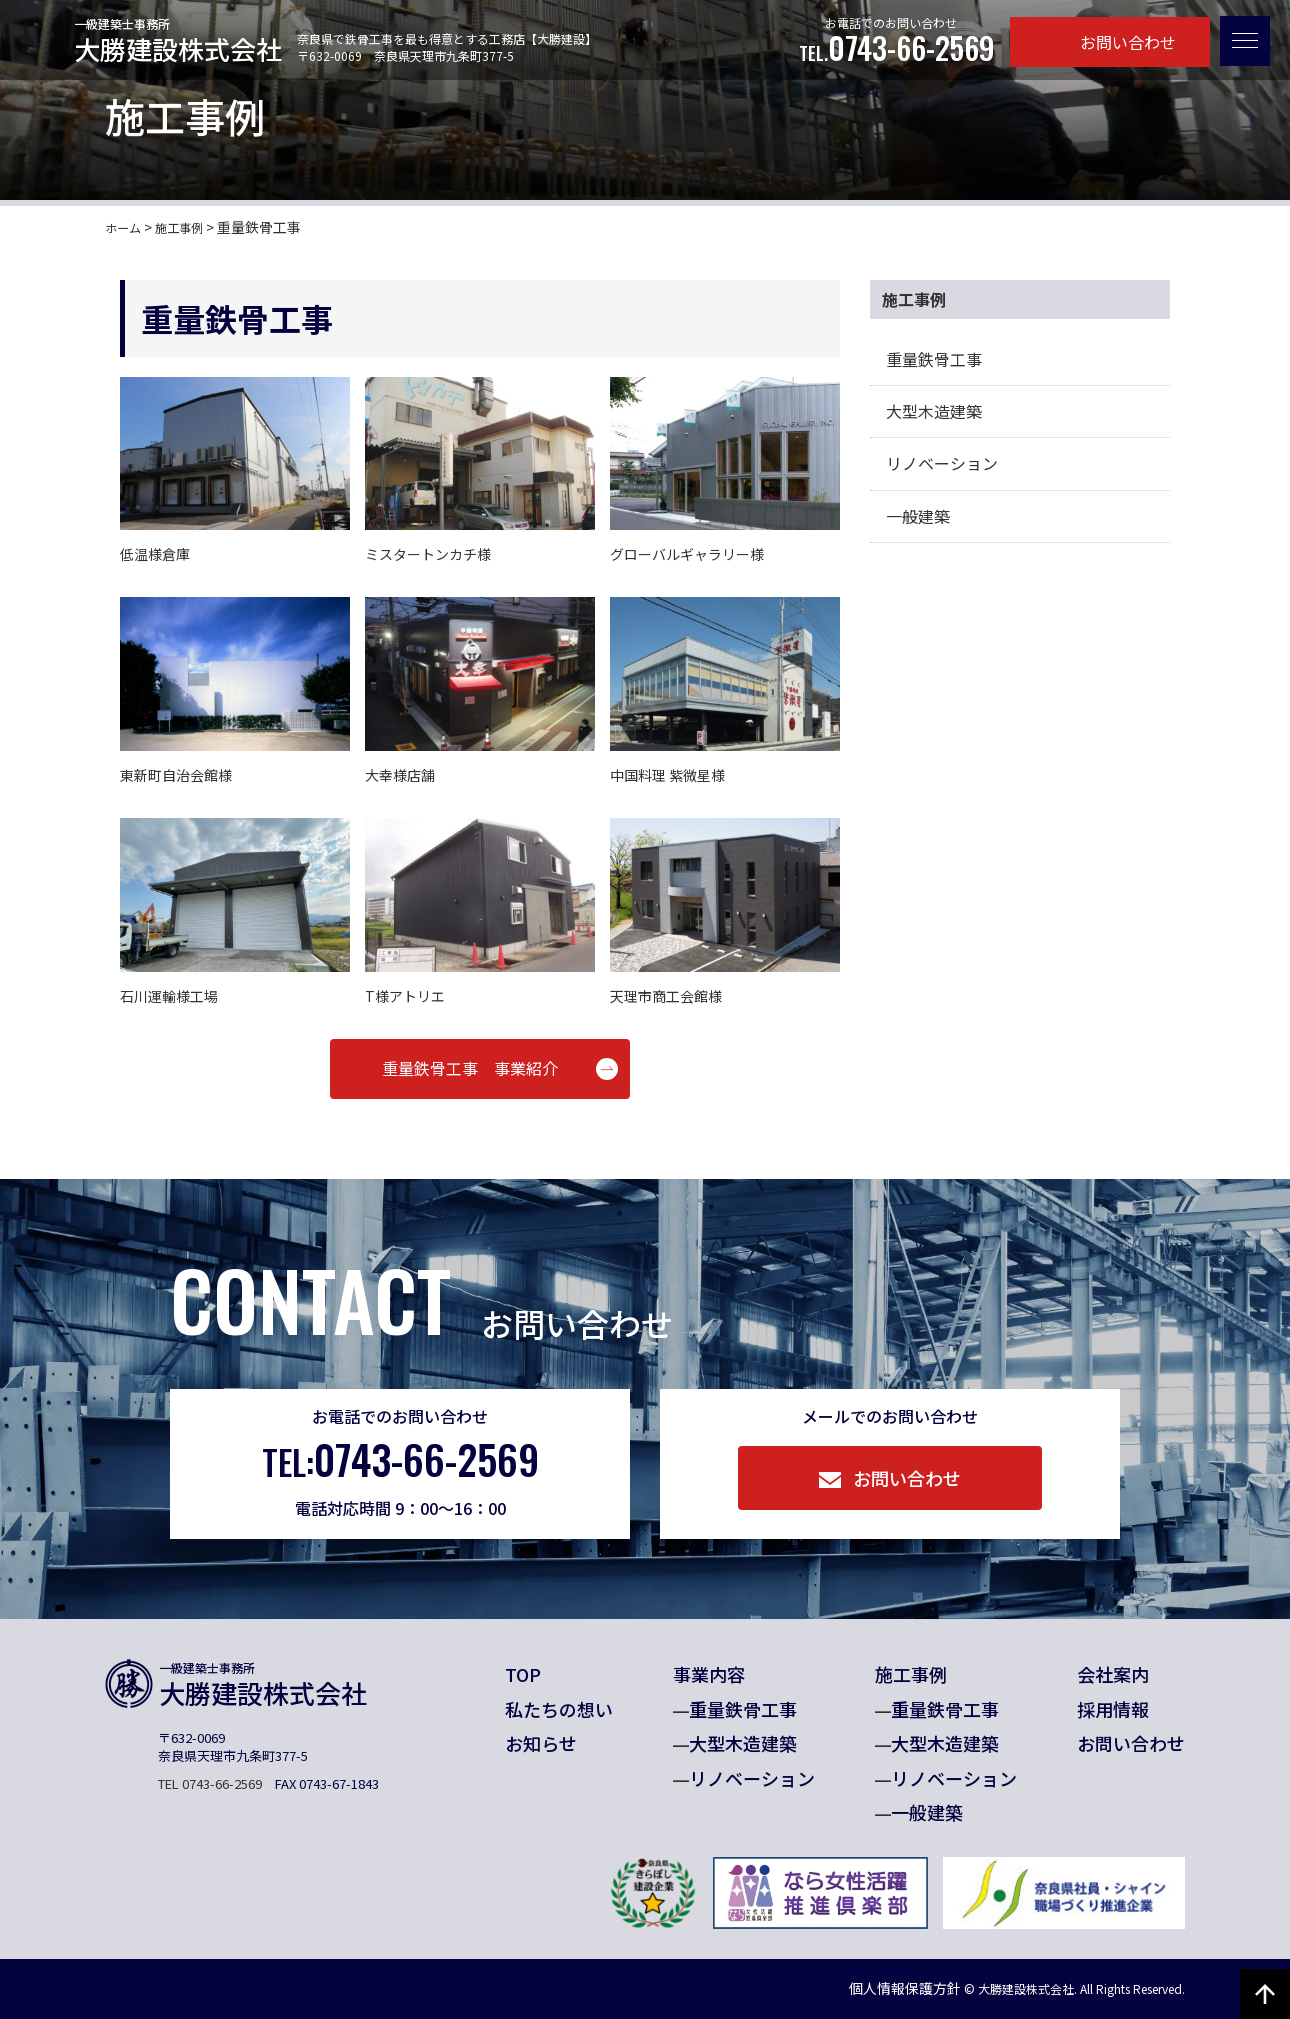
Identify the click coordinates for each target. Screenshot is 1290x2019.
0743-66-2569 (897, 48)
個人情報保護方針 (868, 1988)
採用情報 (1113, 1709)
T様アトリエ (405, 996)
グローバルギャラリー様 (687, 554)
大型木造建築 (934, 411)
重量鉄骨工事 (934, 359)
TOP (523, 1674)
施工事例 (911, 1674)
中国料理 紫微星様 (667, 775)
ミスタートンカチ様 (428, 554)
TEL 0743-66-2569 (210, 1783)
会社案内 (1113, 1674)
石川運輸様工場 (169, 996)
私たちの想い (559, 1709)
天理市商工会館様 (666, 996)
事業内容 (709, 1674)
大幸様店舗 (400, 775)
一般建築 (918, 516)
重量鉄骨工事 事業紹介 (470, 1068)
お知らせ (541, 1743)
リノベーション (942, 463)
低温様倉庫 (155, 554)
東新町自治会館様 (176, 775)
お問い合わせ (1110, 42)
